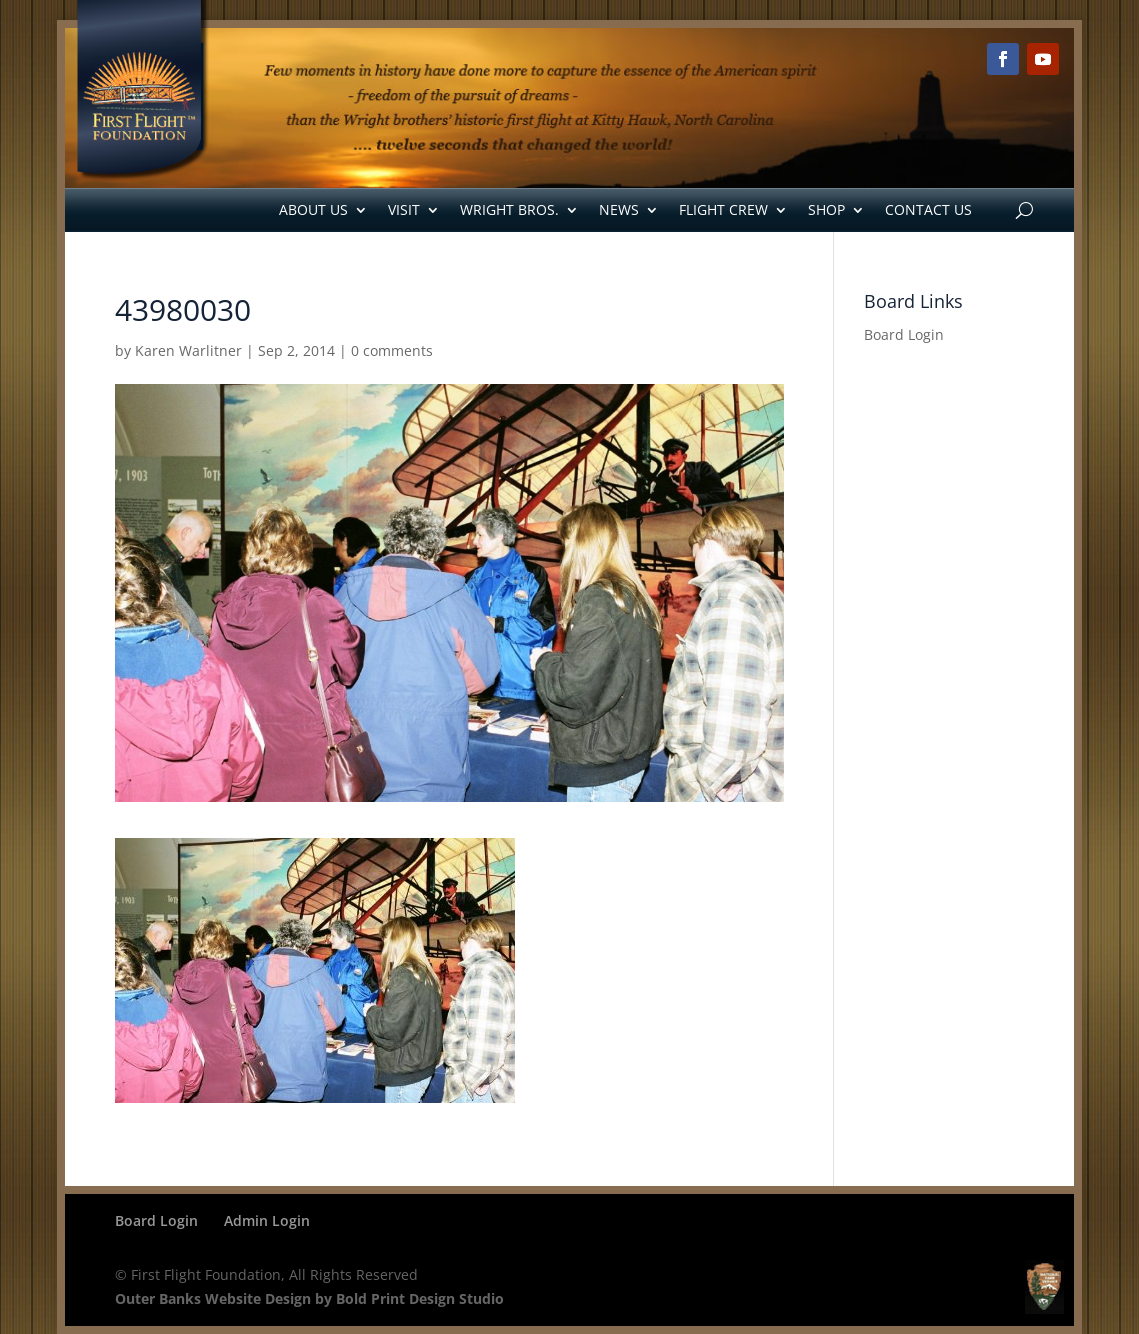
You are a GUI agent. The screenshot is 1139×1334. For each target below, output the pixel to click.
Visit (404, 209)
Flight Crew (723, 209)
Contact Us (928, 209)
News (619, 209)
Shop (826, 209)
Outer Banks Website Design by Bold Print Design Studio (309, 1298)
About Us (313, 209)
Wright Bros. (509, 209)
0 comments (392, 350)
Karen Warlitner (188, 350)
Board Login (904, 334)
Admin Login (267, 1220)
